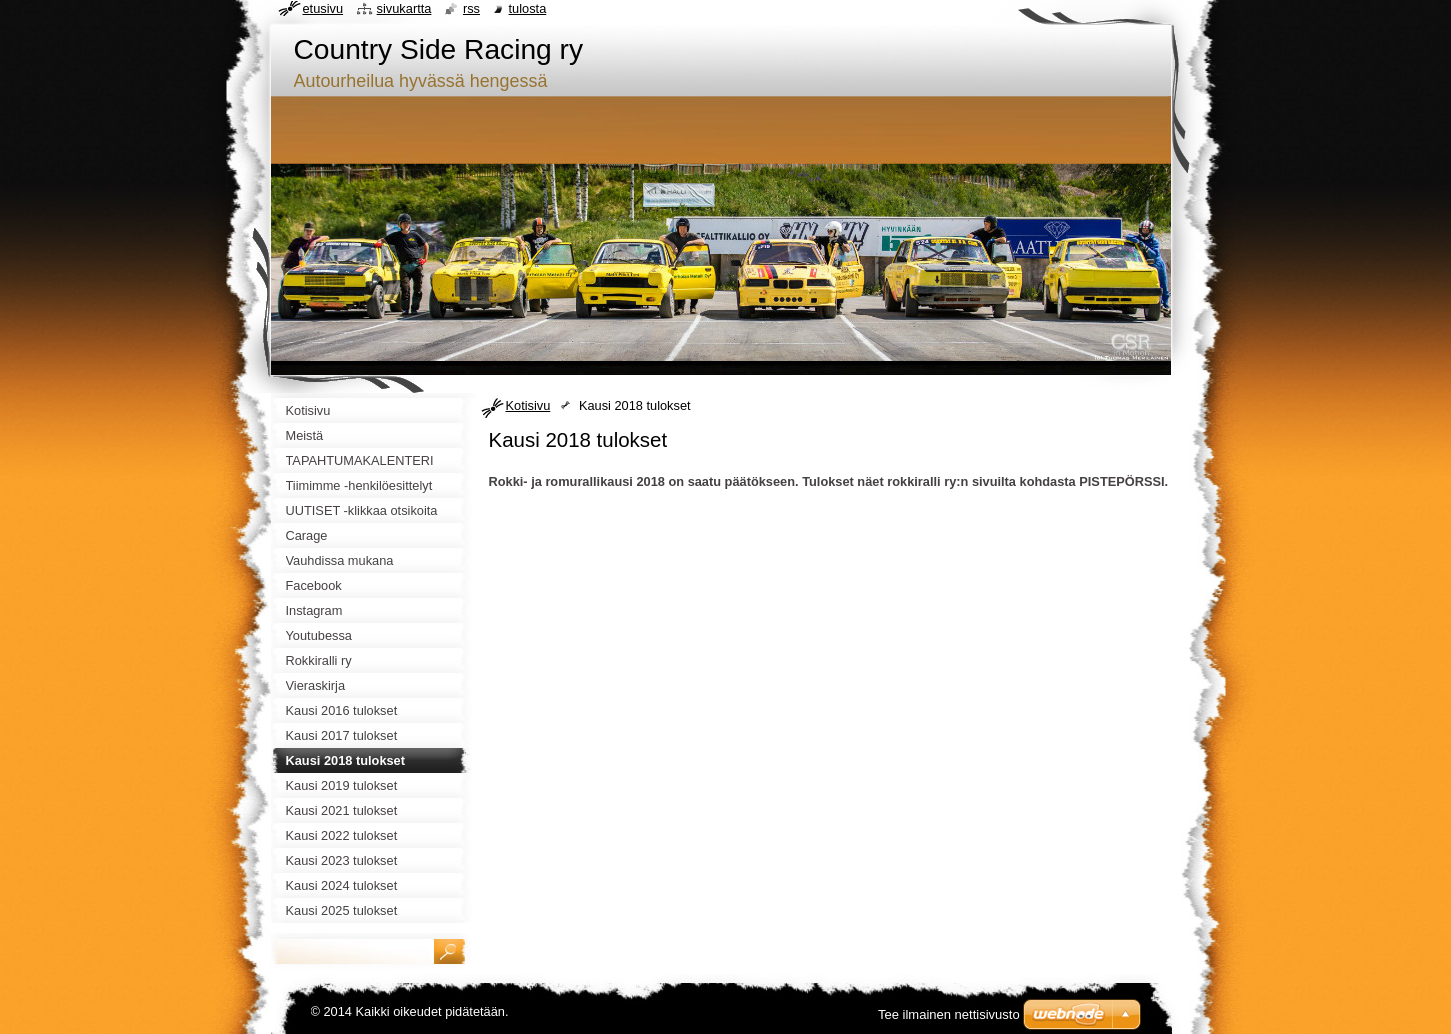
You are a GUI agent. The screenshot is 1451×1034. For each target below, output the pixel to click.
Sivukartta (404, 8)
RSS (471, 8)
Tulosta (528, 8)
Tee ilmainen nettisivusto (949, 1014)
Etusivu (323, 8)
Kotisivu (528, 405)
